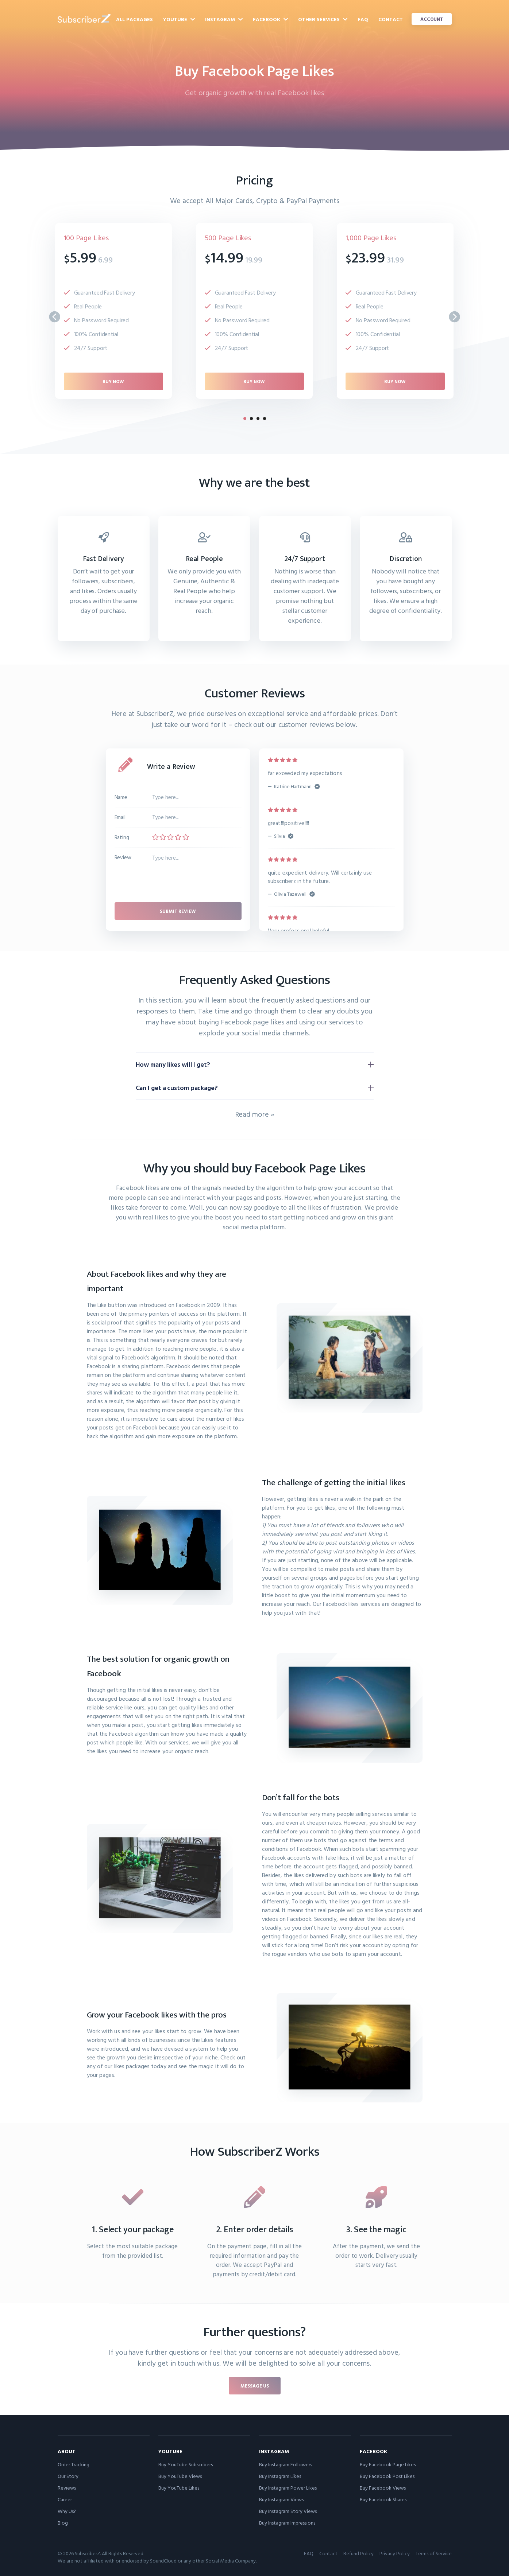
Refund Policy (358, 2553)
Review (123, 857)
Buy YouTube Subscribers (185, 2464)
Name (121, 797)
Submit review (178, 911)
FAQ (363, 19)
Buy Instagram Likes (280, 2476)
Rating (122, 837)
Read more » (254, 1113)
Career (65, 2499)
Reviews (67, 2487)
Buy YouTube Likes (178, 2487)
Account (431, 19)
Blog (63, 2522)
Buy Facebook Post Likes (387, 2476)
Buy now (113, 381)
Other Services (322, 19)
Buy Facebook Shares (383, 2499)
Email (120, 817)
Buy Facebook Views (383, 2487)
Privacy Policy (394, 2553)
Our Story (68, 2476)
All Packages (134, 19)
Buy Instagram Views (281, 2499)
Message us (254, 2385)
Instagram (224, 19)
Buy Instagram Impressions (287, 2522)
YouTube (179, 19)
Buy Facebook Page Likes (388, 2464)
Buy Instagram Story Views (288, 2511)
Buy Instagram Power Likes (288, 2487)
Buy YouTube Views (180, 2476)
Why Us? (67, 2511)
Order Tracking (73, 2464)
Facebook (270, 19)
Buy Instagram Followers (285, 2464)
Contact (390, 19)
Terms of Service (434, 2553)
